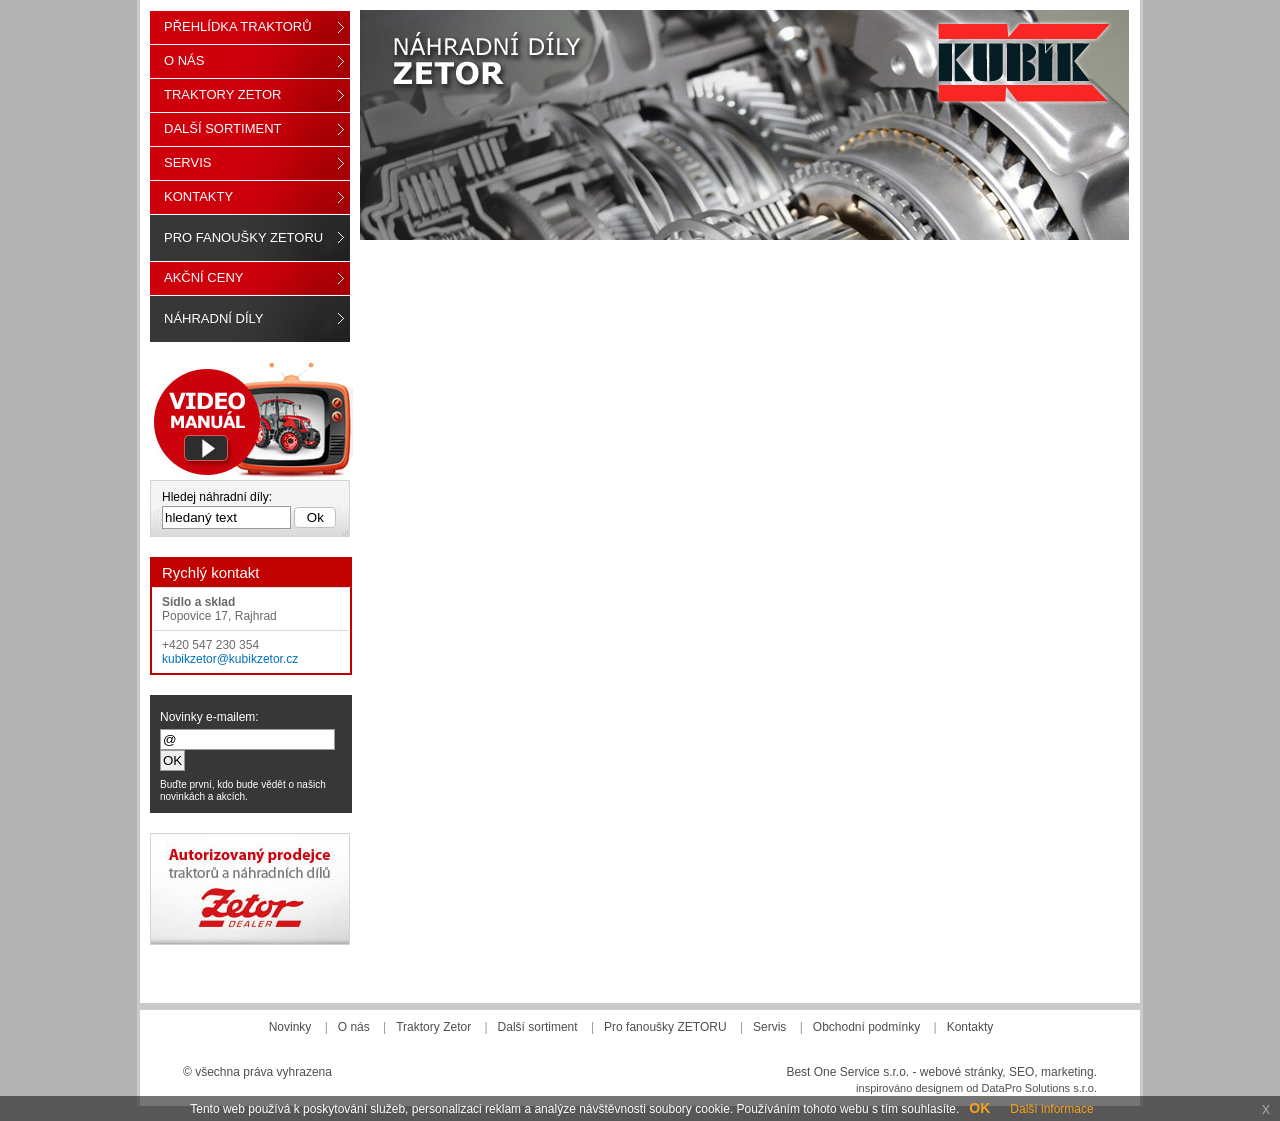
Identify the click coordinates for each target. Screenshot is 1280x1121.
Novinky (290, 1027)
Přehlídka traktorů (238, 26)
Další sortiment (223, 128)
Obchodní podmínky (866, 1027)
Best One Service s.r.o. (847, 1072)
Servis (187, 162)
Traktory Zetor (223, 94)
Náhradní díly (213, 318)
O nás (184, 60)
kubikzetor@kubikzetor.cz (230, 659)
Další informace (1051, 1109)
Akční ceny (203, 277)
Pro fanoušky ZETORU (243, 237)
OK (979, 1108)
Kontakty (198, 196)
